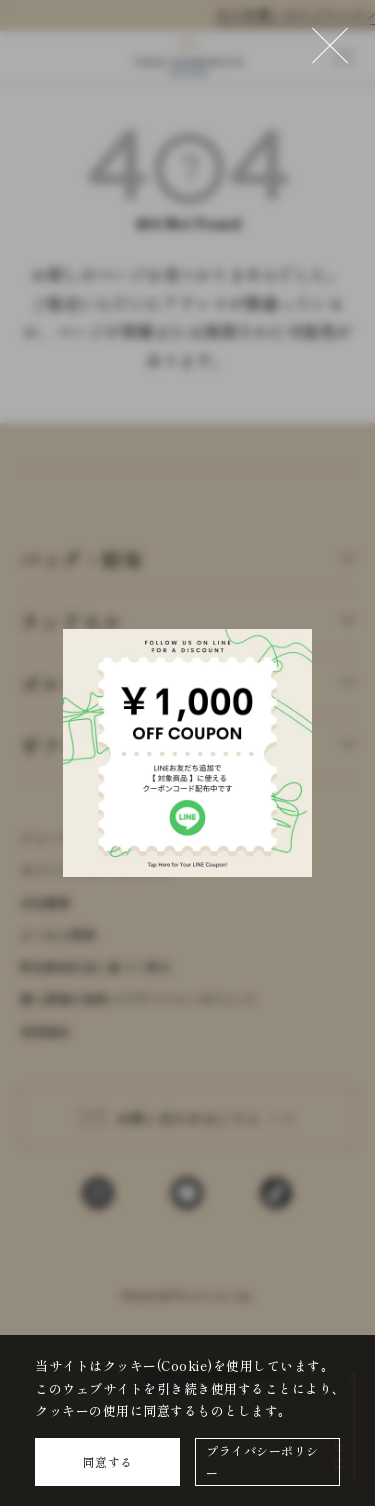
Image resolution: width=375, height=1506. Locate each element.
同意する (108, 1461)
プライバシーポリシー (262, 1461)
